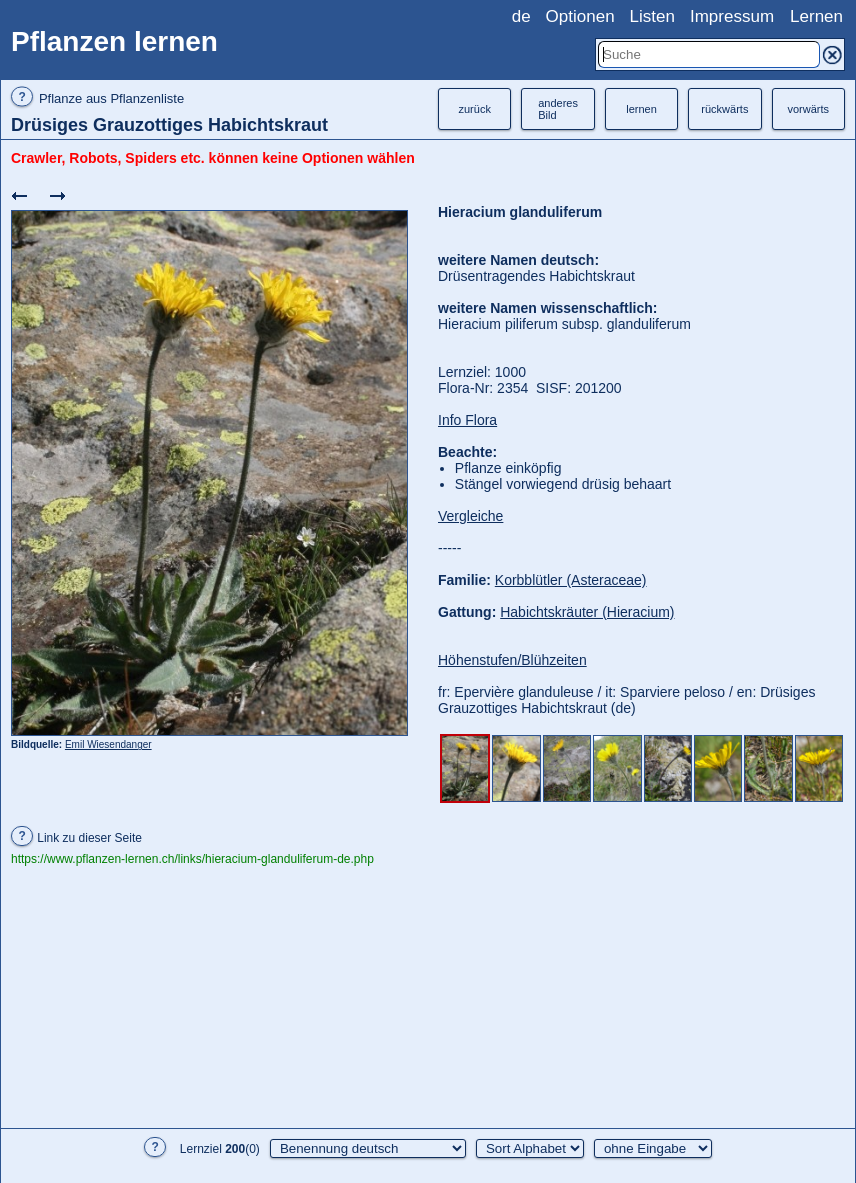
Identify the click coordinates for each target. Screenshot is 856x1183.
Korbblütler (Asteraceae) (571, 580)
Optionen (580, 16)
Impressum (732, 16)
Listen (652, 16)
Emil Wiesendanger (108, 744)
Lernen (816, 16)
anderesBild (558, 109)
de (521, 16)
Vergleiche (470, 516)
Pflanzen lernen (114, 41)
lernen (641, 109)
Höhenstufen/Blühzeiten (512, 660)
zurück (474, 109)
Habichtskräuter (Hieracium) (587, 612)
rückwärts (724, 109)
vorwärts (808, 109)
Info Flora (467, 420)
